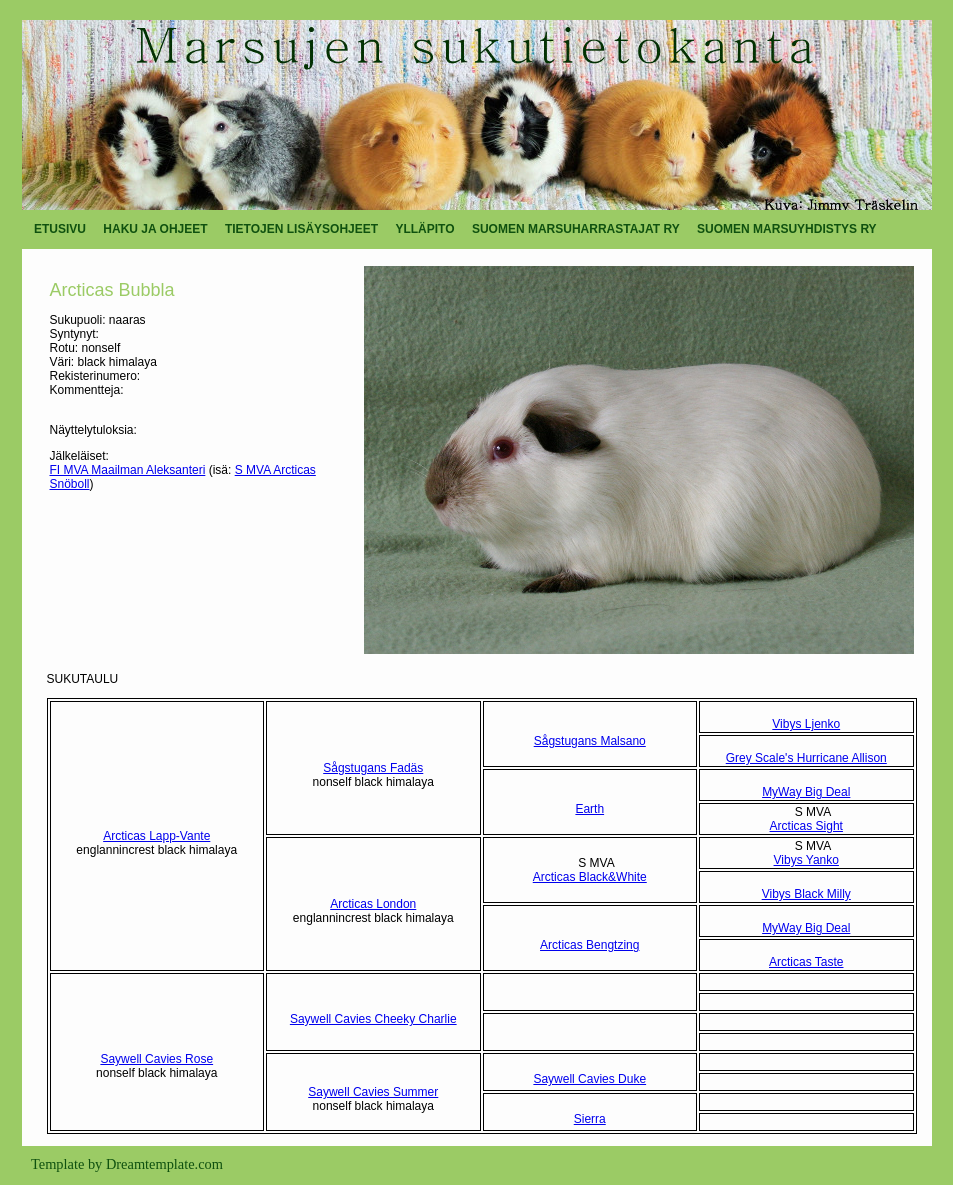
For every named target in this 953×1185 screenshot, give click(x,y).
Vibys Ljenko (806, 724)
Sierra (590, 1119)
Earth (589, 809)
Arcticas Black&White (590, 877)
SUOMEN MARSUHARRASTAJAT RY (576, 229)
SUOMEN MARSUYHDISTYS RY (787, 229)
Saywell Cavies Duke (589, 1079)
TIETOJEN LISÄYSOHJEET (301, 229)
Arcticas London (373, 904)
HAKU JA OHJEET (155, 229)
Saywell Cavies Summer (373, 1092)
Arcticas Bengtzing (589, 945)
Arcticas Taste (806, 962)
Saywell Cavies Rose (156, 1059)
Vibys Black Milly (806, 894)
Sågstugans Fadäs (373, 768)
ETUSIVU (60, 229)
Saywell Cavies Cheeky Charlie (373, 1019)
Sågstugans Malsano (590, 741)
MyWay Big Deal (806, 792)
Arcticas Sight (806, 826)
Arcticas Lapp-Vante (156, 836)
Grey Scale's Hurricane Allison (806, 758)
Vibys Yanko (806, 860)
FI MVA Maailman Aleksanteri (128, 470)
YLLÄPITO (424, 229)
